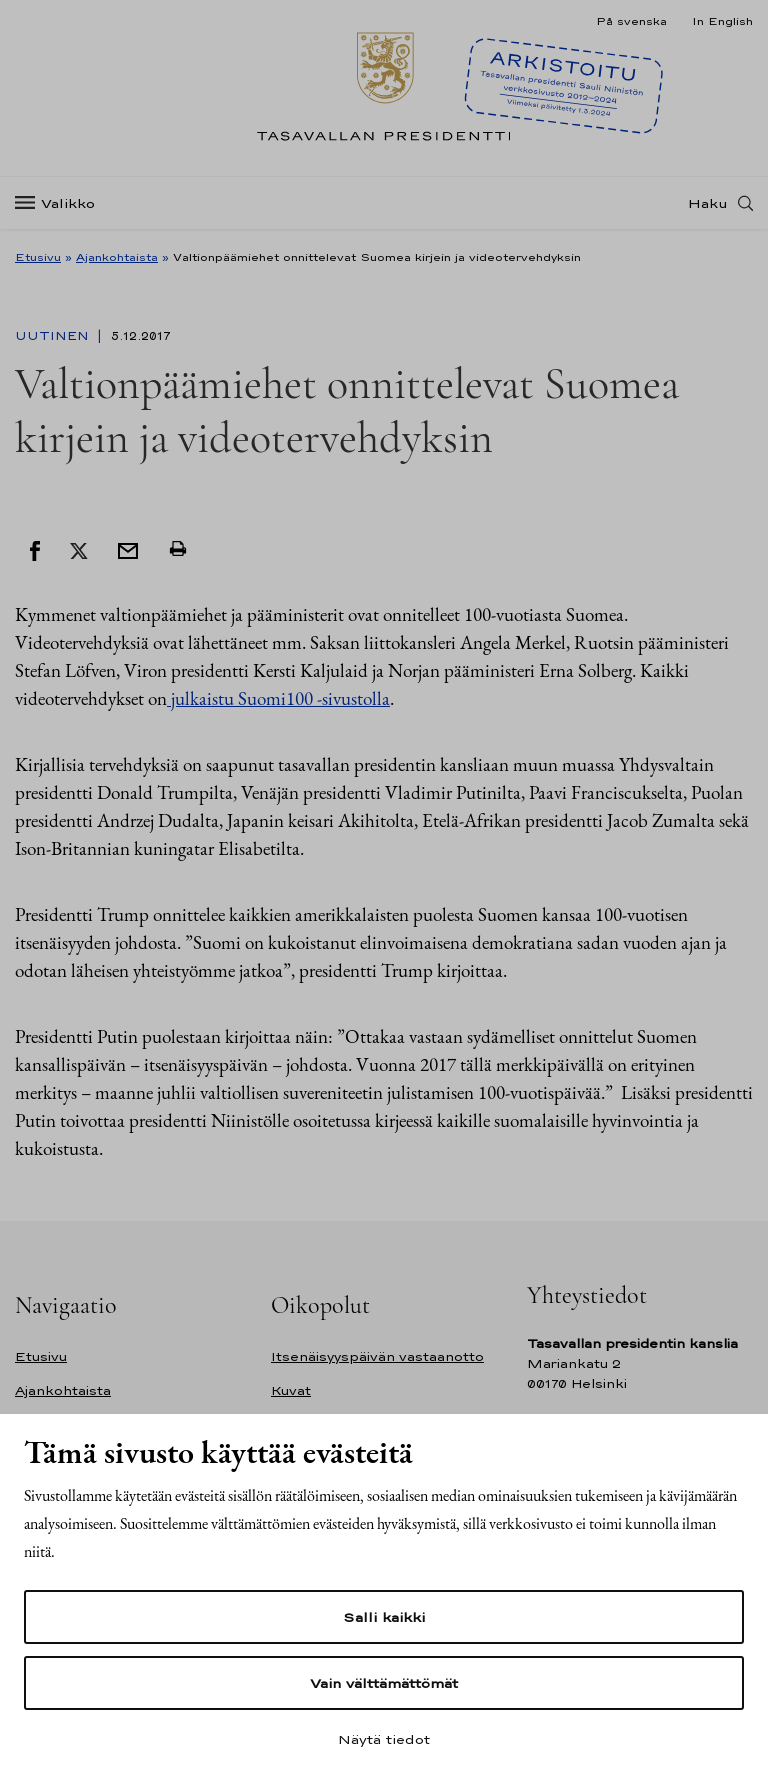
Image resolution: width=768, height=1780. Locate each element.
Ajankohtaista (117, 257)
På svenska (631, 21)
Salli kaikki (384, 1617)
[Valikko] (61, 203)
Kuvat (291, 1390)
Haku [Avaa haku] (708, 203)
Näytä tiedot (384, 1739)
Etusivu (38, 257)
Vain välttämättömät (384, 1683)
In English (722, 21)
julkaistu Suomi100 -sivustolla (278, 698)
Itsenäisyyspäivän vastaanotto (377, 1356)
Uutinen (54, 336)
